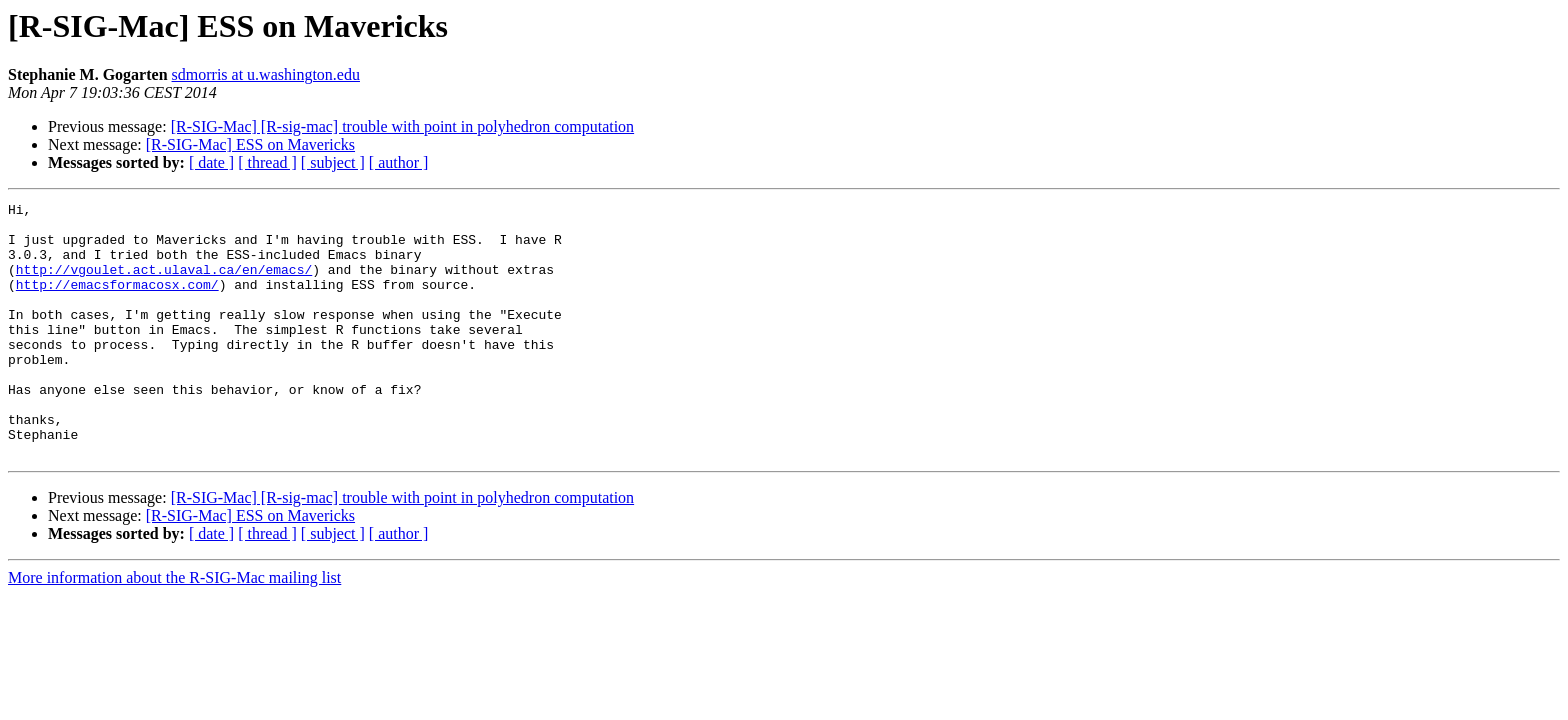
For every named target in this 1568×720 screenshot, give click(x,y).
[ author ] (399, 162)
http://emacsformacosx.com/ (117, 302)
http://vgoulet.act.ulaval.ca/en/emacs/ (164, 284)
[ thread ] (267, 162)
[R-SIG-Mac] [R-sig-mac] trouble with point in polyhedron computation (402, 126)
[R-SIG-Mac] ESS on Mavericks (250, 144)
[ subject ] (333, 162)
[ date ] (211, 162)
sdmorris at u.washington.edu (266, 74)
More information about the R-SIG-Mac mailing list (174, 628)
